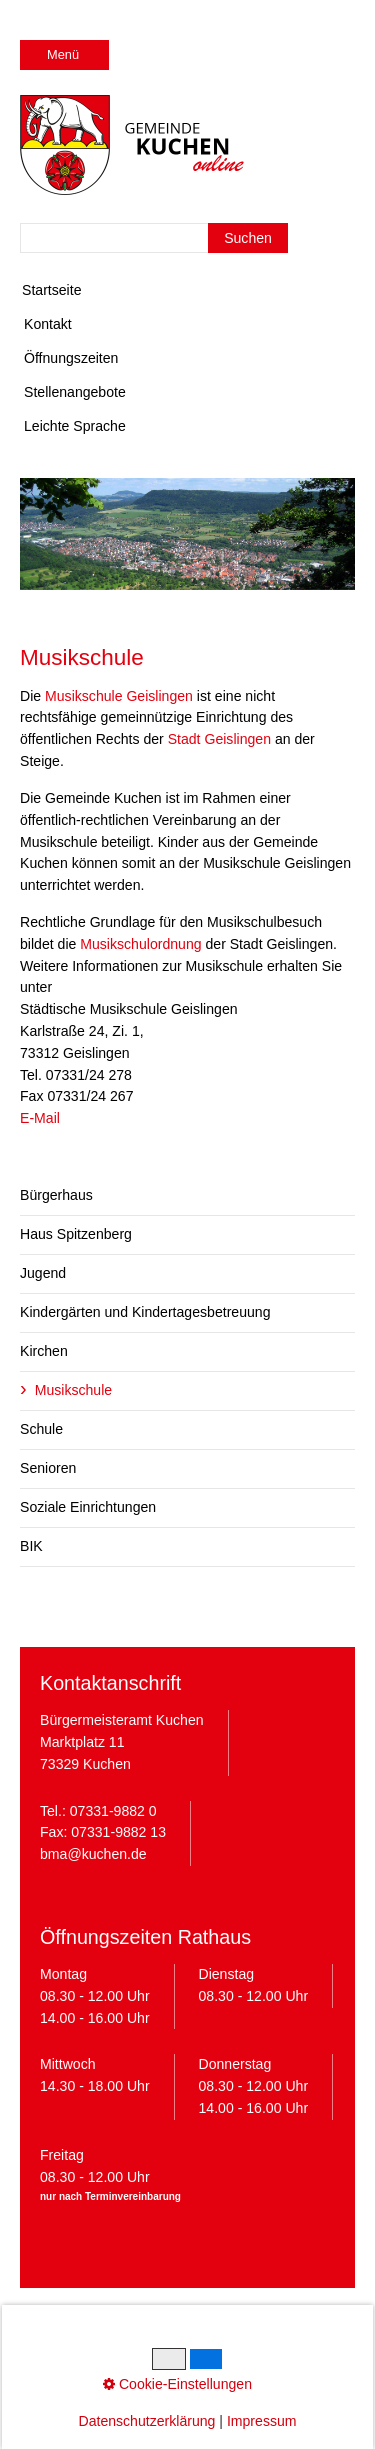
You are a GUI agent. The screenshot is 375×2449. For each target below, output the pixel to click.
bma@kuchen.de (93, 1854)
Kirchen (44, 1351)
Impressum (67, 2332)
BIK (31, 1546)
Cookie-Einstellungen (269, 2332)
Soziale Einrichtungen (88, 1507)
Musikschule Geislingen (119, 696)
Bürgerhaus (56, 1195)
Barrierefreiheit (187, 2354)
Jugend (43, 1273)
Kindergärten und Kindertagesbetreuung (145, 1312)
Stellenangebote (75, 392)
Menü (63, 54)
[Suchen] (248, 238)
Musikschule (73, 1390)
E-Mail (40, 1118)
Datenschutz (152, 2332)
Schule (41, 1429)
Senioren (48, 1468)
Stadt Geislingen (219, 739)
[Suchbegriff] (154, 238)
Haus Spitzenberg (76, 1234)
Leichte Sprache (75, 426)
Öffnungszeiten (71, 358)
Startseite (51, 290)
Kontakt (48, 324)
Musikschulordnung (140, 944)
